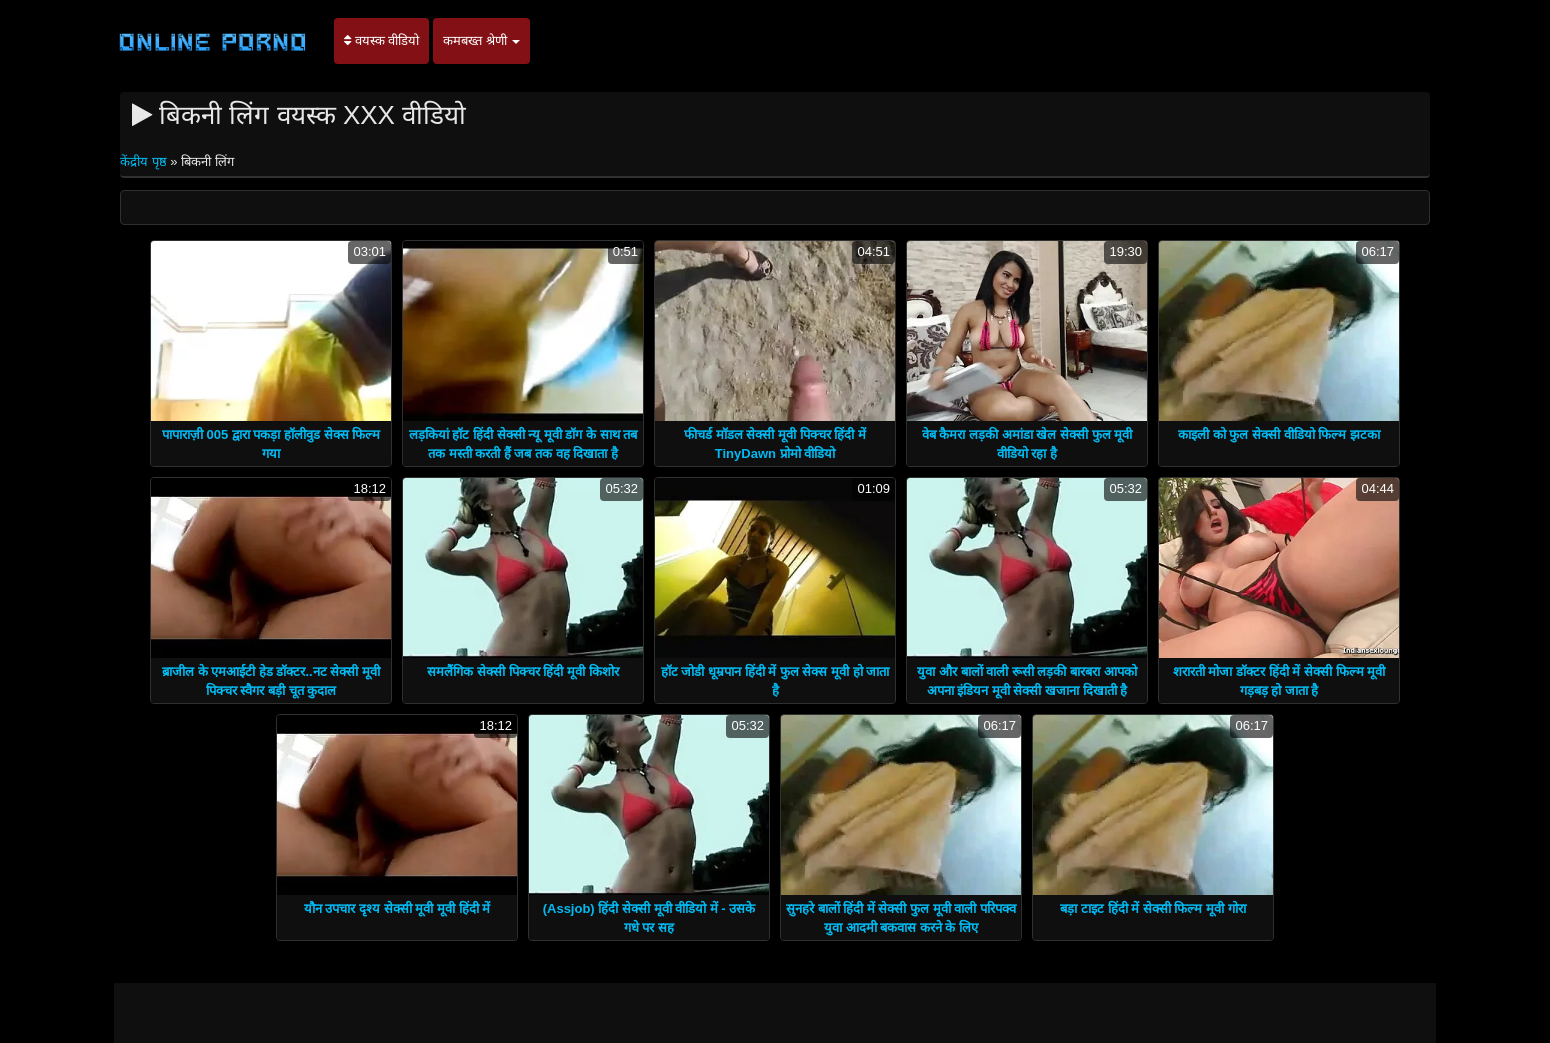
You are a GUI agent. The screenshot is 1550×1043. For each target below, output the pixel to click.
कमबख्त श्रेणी (481, 40)
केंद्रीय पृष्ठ (145, 161)
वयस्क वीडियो (381, 40)
